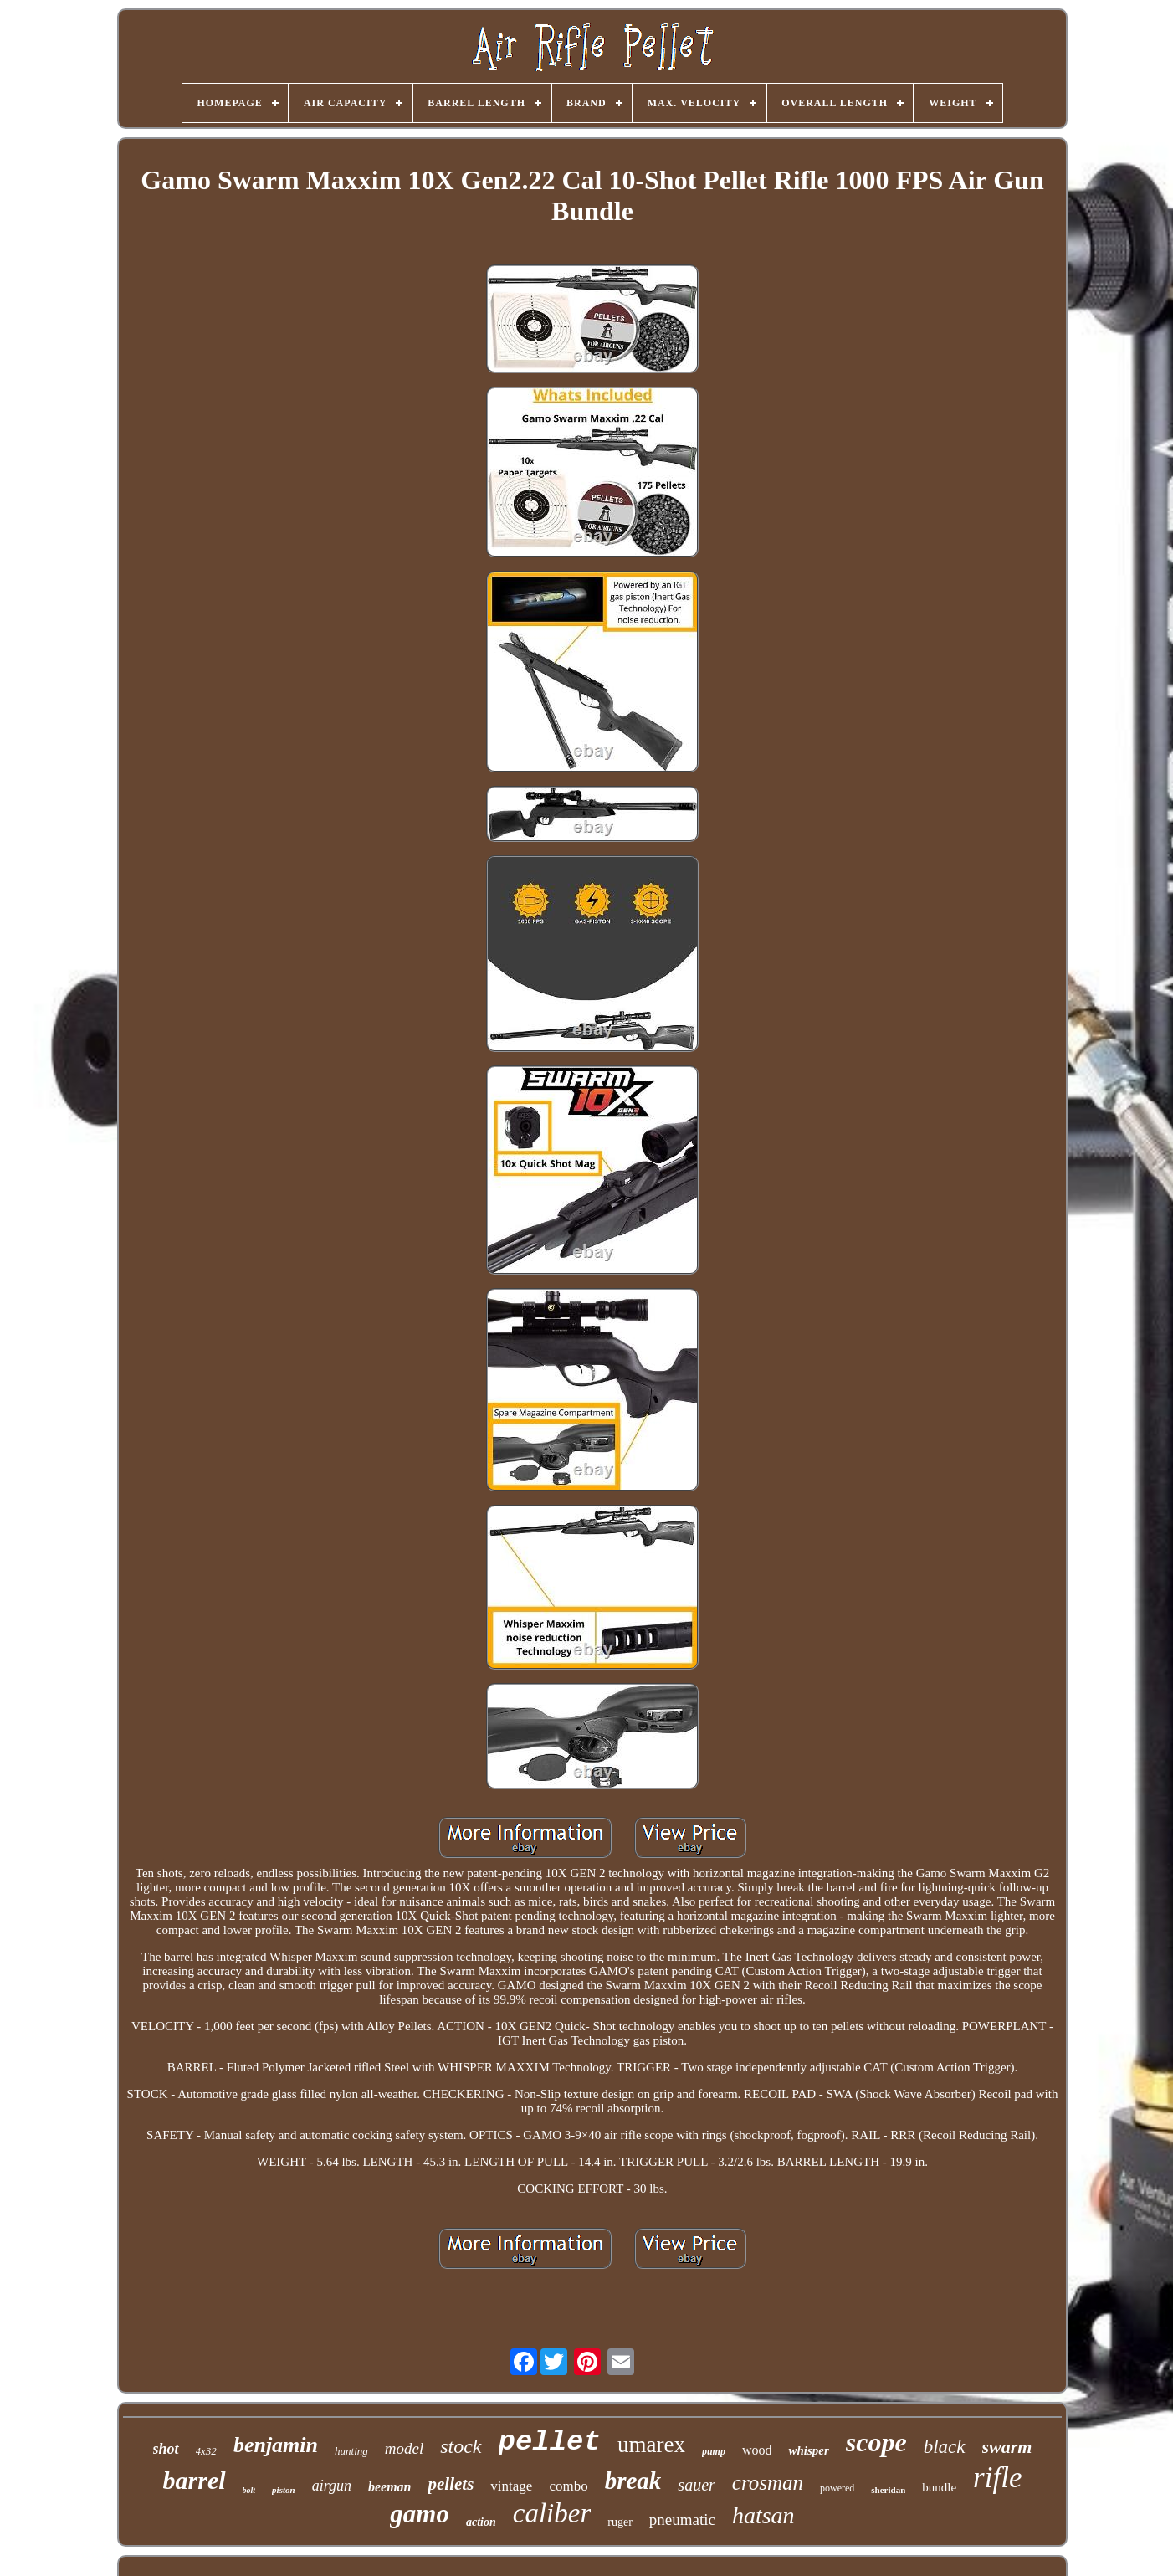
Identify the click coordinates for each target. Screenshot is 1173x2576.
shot (166, 2448)
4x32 (206, 2451)
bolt (249, 2490)
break (633, 2480)
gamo (419, 2513)
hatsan (763, 2515)
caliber (552, 2513)
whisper (808, 2450)
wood (757, 2450)
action (481, 2522)
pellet (550, 2442)
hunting (351, 2451)
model (404, 2448)
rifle (997, 2477)
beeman (390, 2487)
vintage (511, 2486)
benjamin (275, 2445)
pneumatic (682, 2519)
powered (837, 2488)
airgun (331, 2485)
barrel (194, 2480)
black (945, 2446)
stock (460, 2446)
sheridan (888, 2490)
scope (876, 2442)
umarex (651, 2444)
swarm (1007, 2446)
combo (568, 2486)
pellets (451, 2484)
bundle (939, 2487)
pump (713, 2451)
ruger (620, 2522)
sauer (696, 2485)
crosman (767, 2482)
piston (283, 2490)
